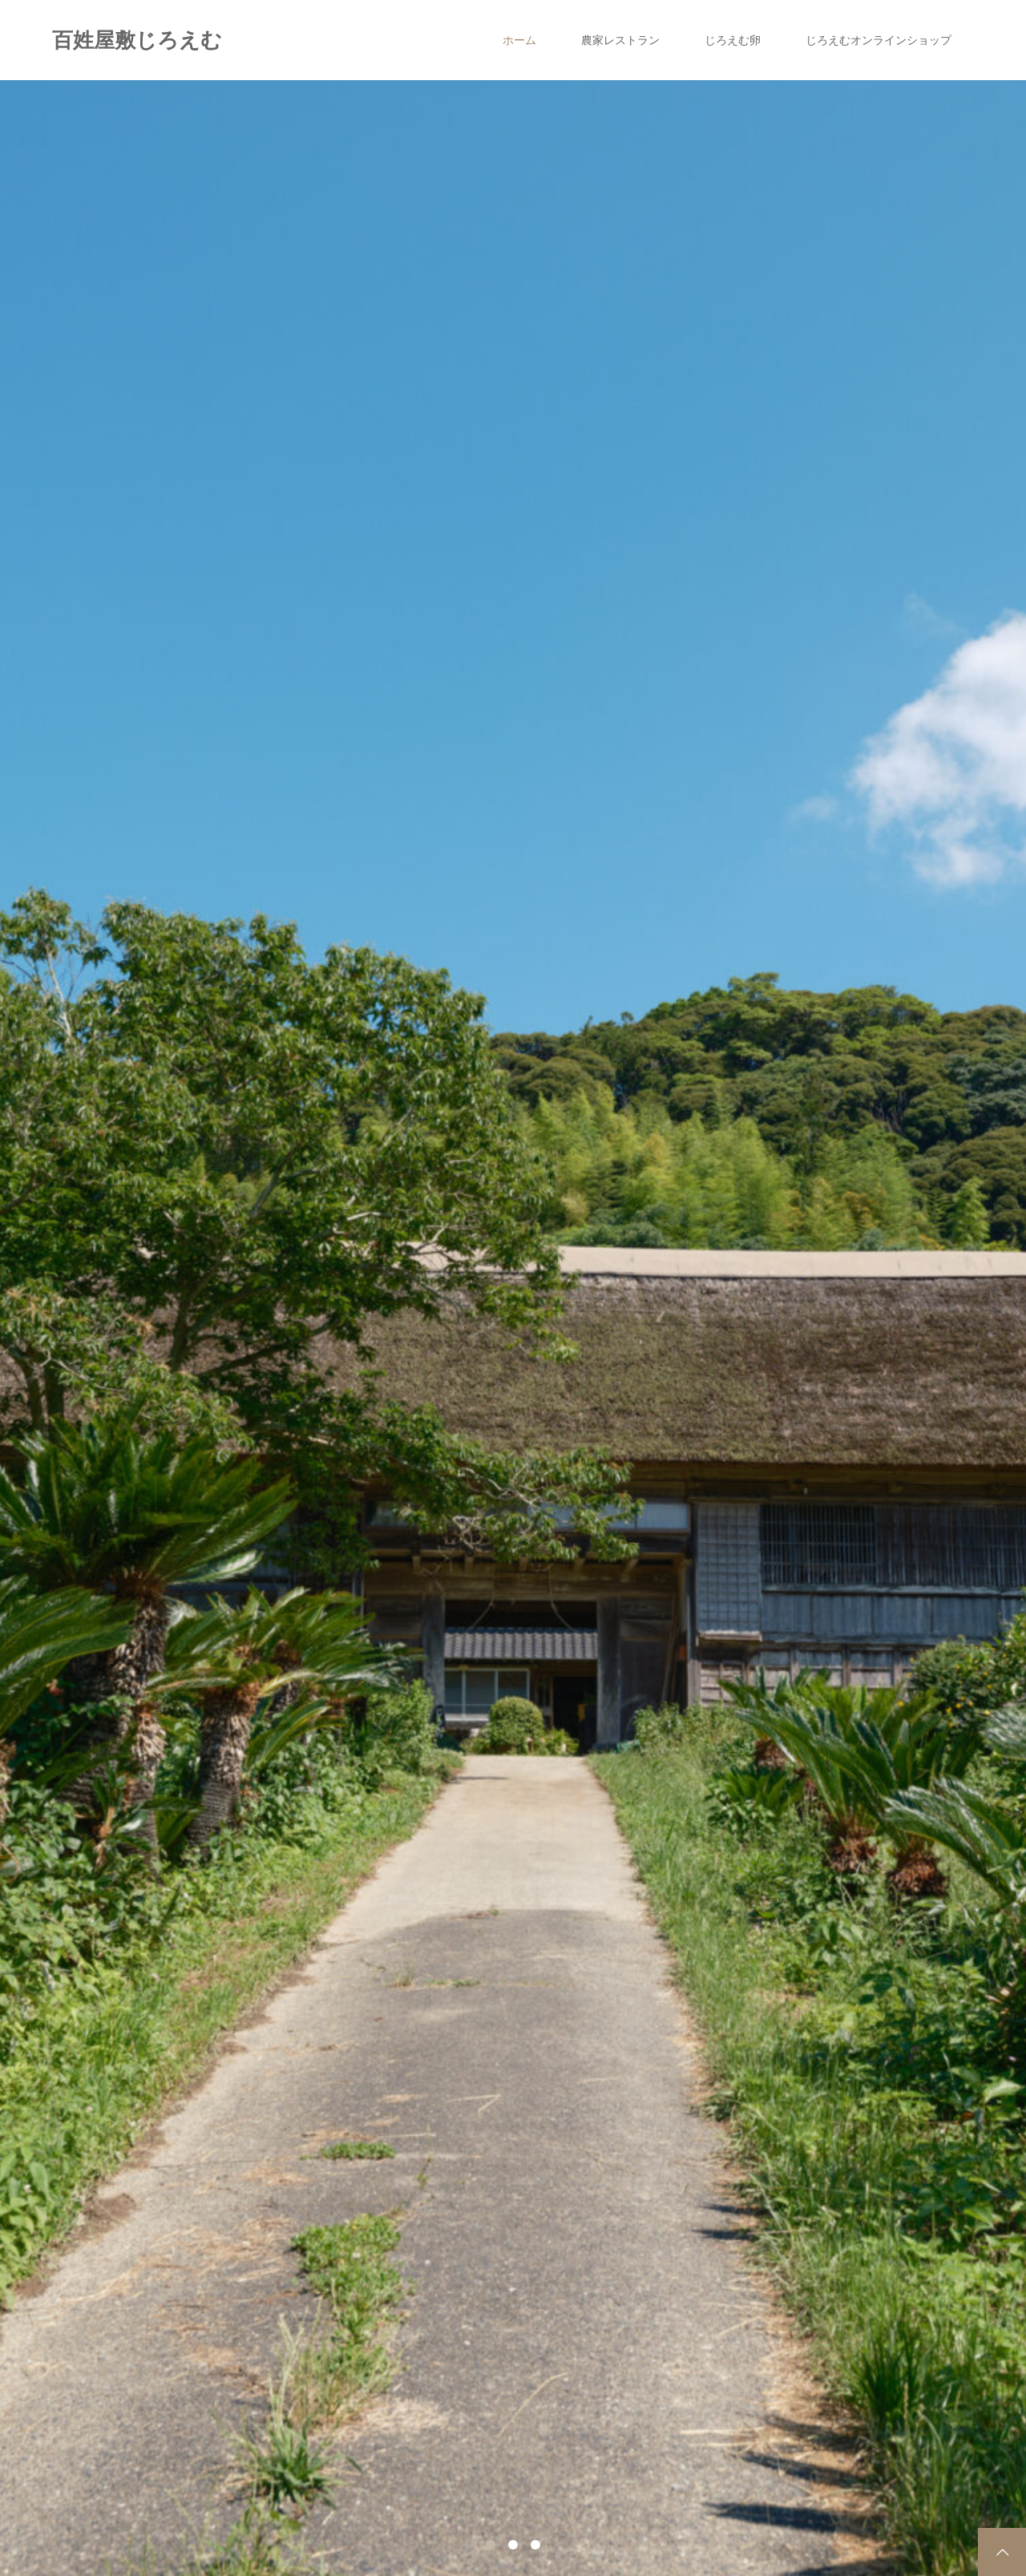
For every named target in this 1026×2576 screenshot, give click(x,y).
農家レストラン (620, 40)
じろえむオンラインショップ (878, 40)
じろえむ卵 (733, 40)
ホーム (519, 40)
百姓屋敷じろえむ (137, 40)
